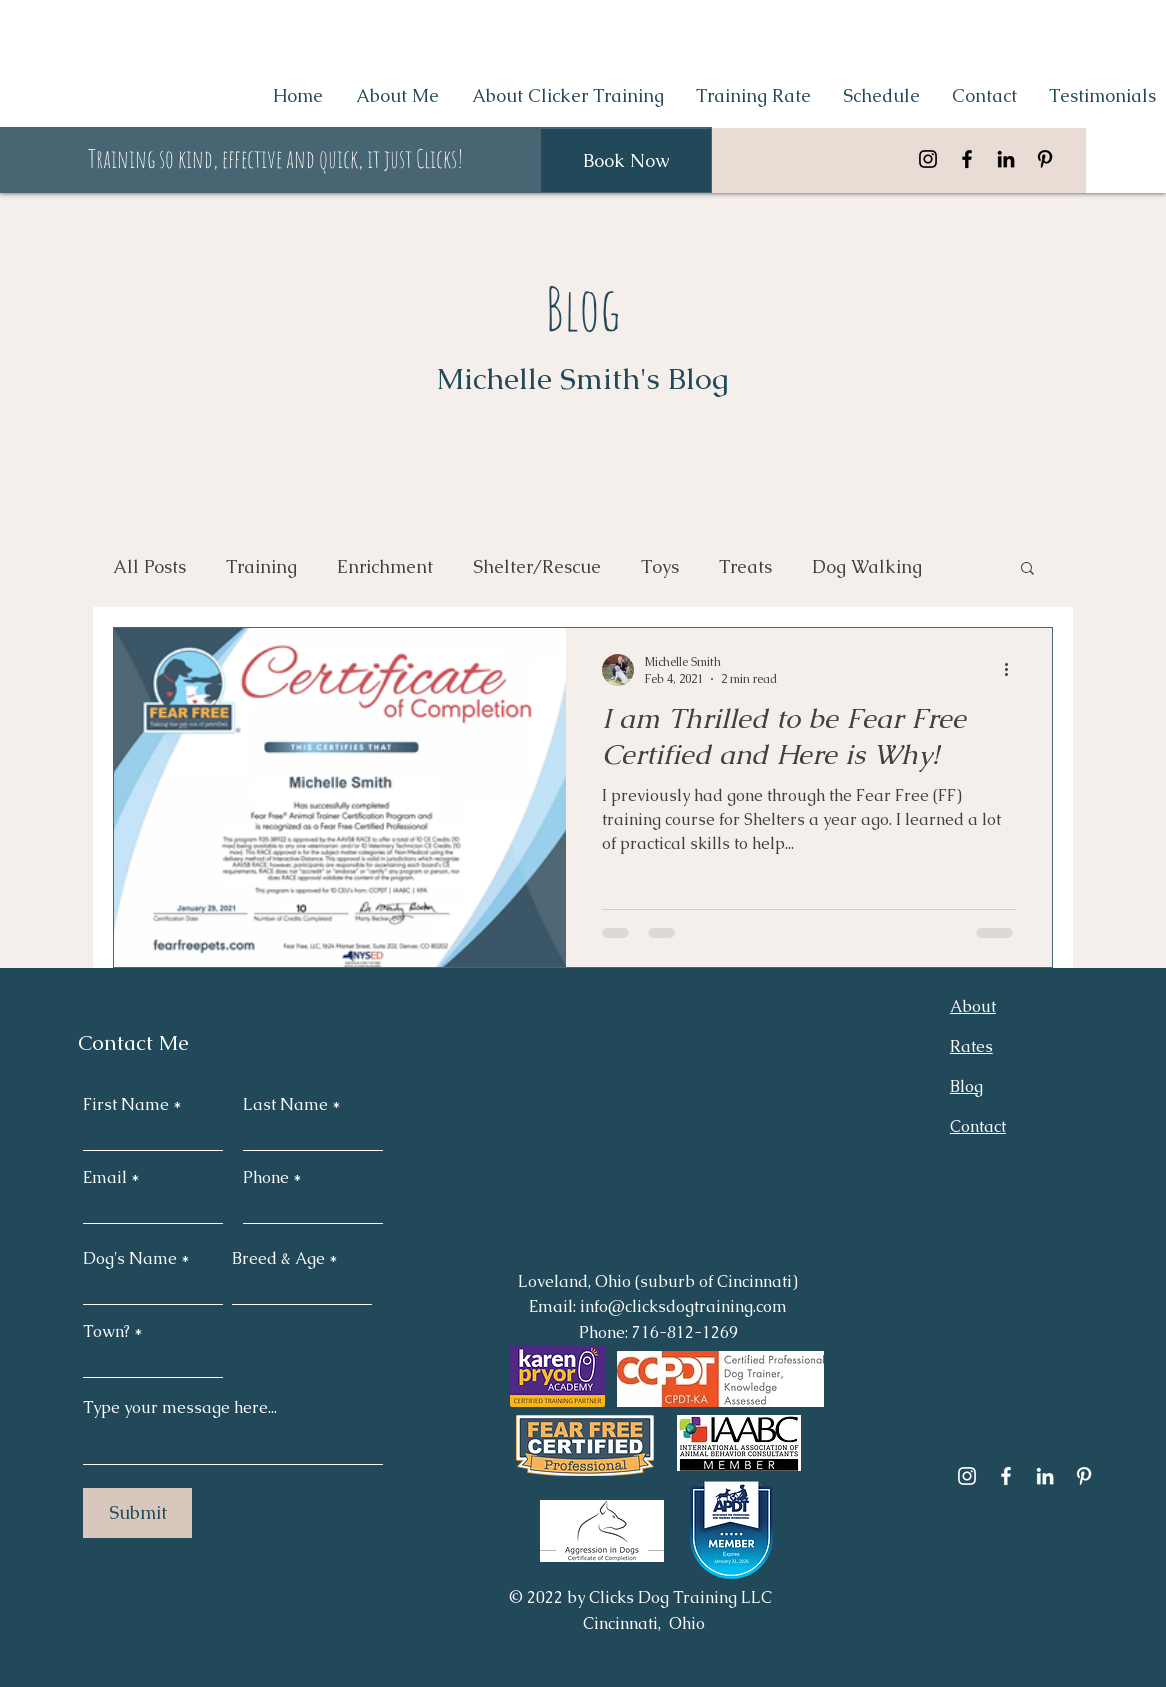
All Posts (149, 566)
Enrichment (385, 566)
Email (105, 1178)
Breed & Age (278, 1259)
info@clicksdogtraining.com (683, 1306)
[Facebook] (967, 159)
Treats (745, 566)
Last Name (285, 1105)
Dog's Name (130, 1259)
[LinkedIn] (1006, 159)
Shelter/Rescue (537, 566)
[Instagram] (928, 159)
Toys (660, 566)
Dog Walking (867, 566)
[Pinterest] (1045, 159)
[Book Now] (626, 160)
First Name (126, 1105)
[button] (1027, 569)
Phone (266, 1178)
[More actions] (1013, 670)
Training (261, 566)
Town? (108, 1332)
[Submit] (137, 1513)
